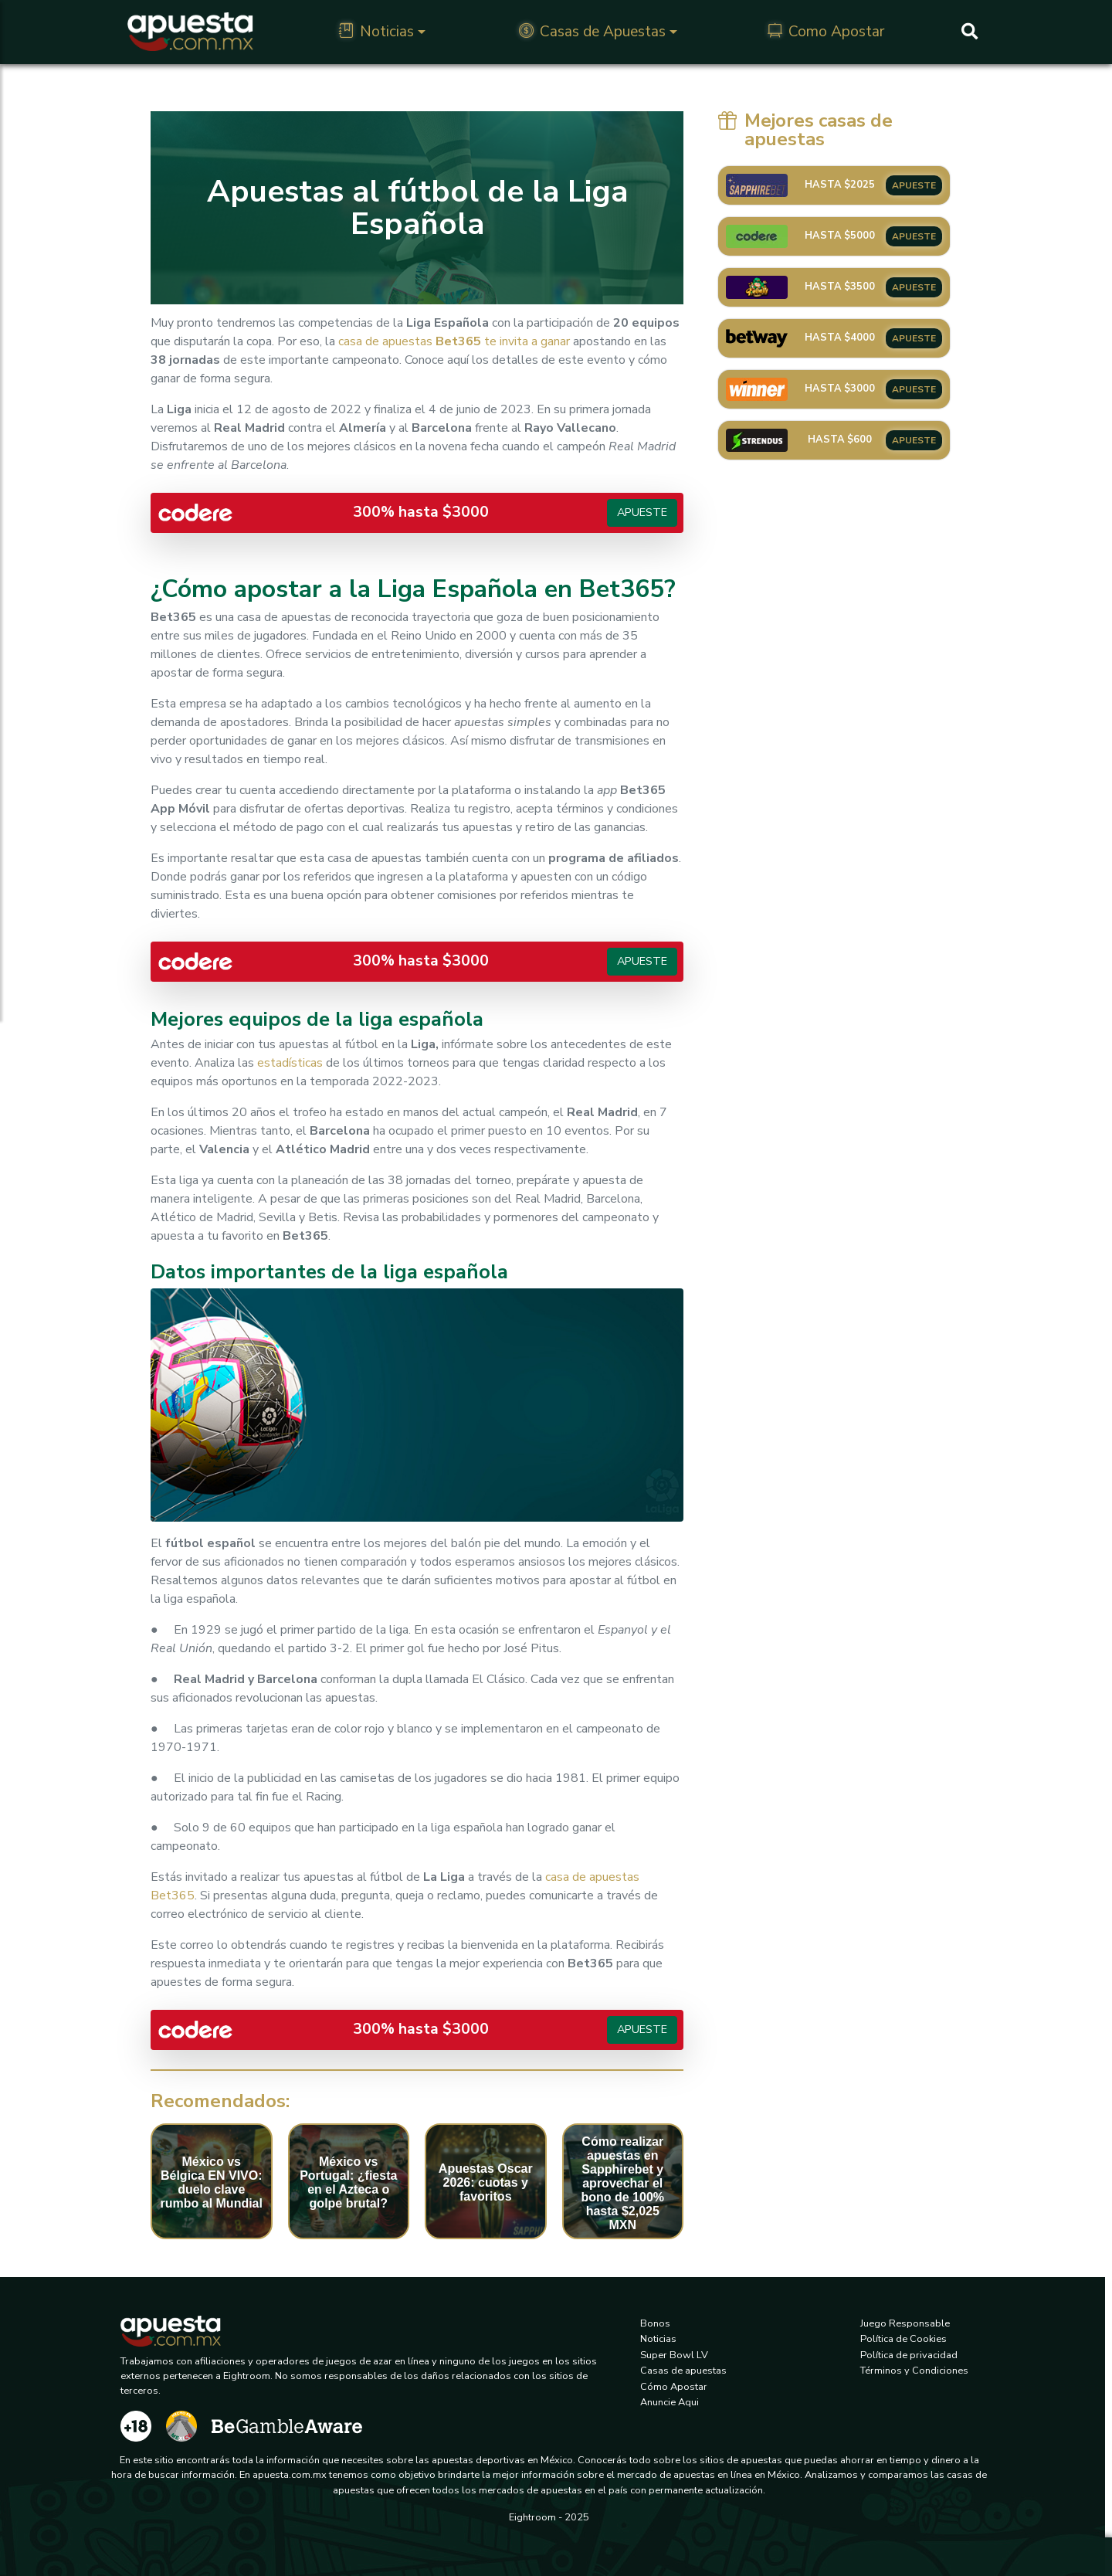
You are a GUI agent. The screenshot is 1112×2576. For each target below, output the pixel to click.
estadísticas (290, 1062)
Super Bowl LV (674, 2355)
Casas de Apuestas (592, 32)
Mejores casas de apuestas (805, 129)
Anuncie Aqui (669, 2402)
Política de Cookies (903, 2339)
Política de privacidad (909, 2355)
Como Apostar (826, 32)
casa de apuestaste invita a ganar (454, 341)
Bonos (655, 2323)
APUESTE (914, 185)
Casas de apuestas (683, 2370)
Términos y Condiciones (914, 2370)
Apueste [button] (642, 512)
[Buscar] (969, 32)
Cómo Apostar (673, 2387)
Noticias (376, 32)
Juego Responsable (905, 2323)
